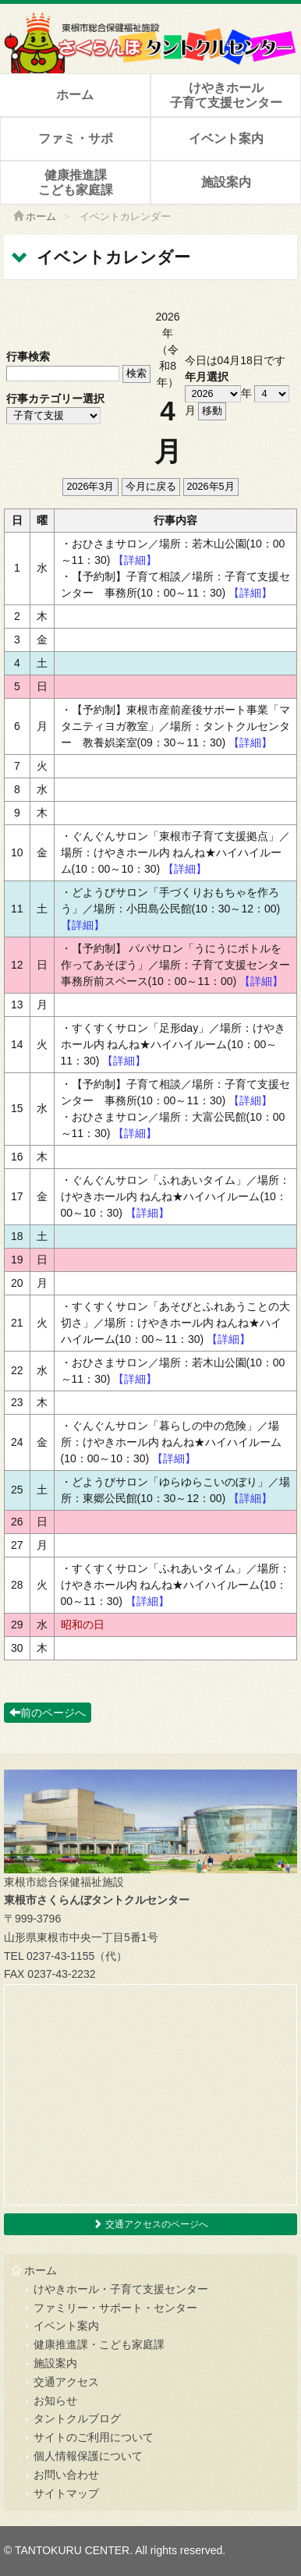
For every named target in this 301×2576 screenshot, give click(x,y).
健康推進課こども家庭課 (75, 182)
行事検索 (28, 356)
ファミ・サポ (75, 138)
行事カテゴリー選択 (55, 398)
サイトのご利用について (94, 2437)
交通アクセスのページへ (150, 2224)
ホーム (75, 94)
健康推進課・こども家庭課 (99, 2344)
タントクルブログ (77, 2418)
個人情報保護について (88, 2456)
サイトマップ (66, 2493)
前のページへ (47, 1712)
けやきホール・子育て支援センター (121, 2289)
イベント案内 (226, 138)
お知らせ (55, 2400)
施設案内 (226, 182)
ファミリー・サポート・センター (115, 2307)
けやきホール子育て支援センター (226, 95)
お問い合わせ (66, 2474)
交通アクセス (66, 2382)
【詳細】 (135, 560)
